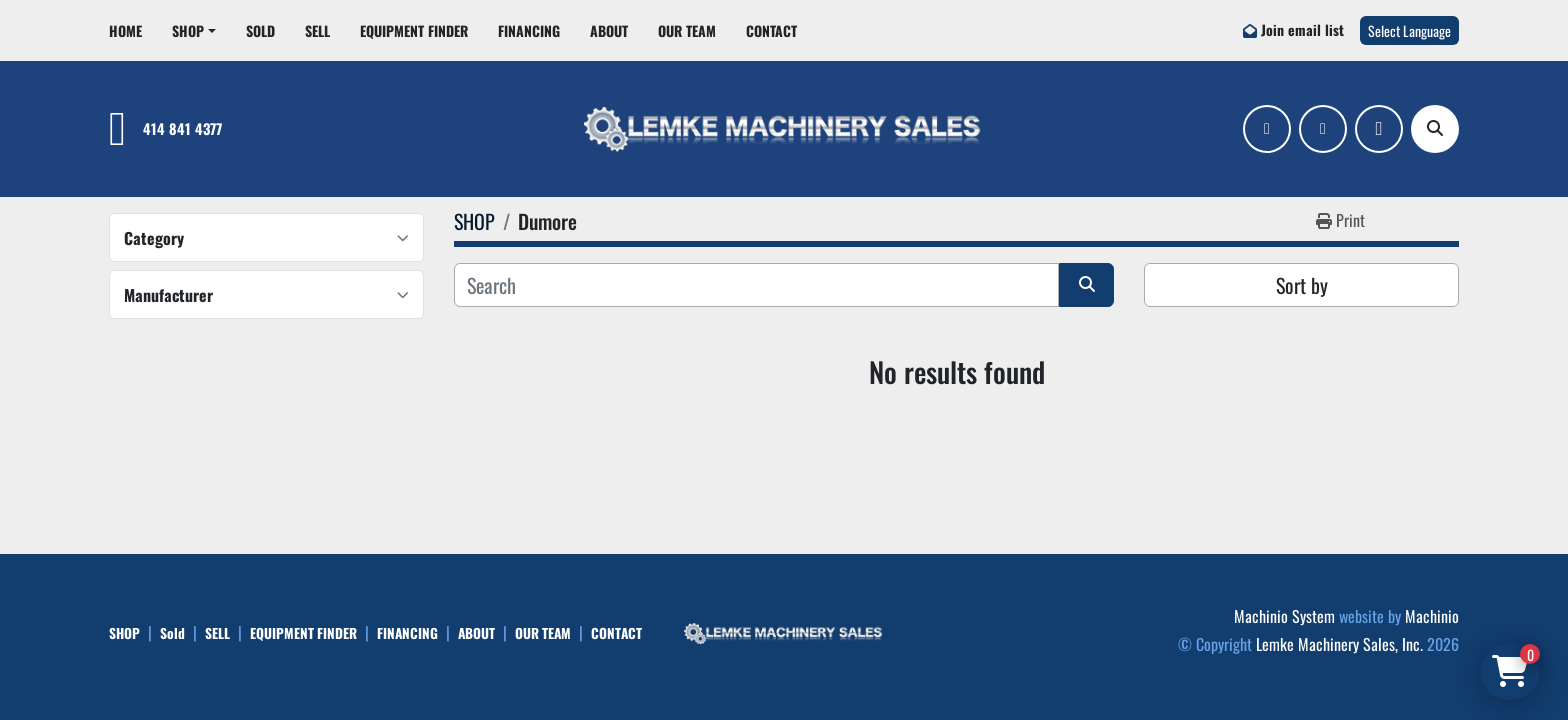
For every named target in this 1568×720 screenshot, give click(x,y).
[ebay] (1379, 129)
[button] (194, 30)
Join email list (1302, 29)
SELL (317, 30)
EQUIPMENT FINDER (414, 30)
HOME (125, 30)
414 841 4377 (182, 128)
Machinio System (1284, 616)
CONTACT (771, 30)
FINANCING (529, 30)
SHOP (188, 30)
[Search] (1435, 129)
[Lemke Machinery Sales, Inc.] (784, 631)
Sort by (1302, 285)
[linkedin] (1323, 129)
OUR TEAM (687, 30)
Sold (260, 30)
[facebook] (1267, 129)
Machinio (1432, 616)
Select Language (1409, 30)
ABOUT (609, 30)
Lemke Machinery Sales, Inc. (1339, 644)
